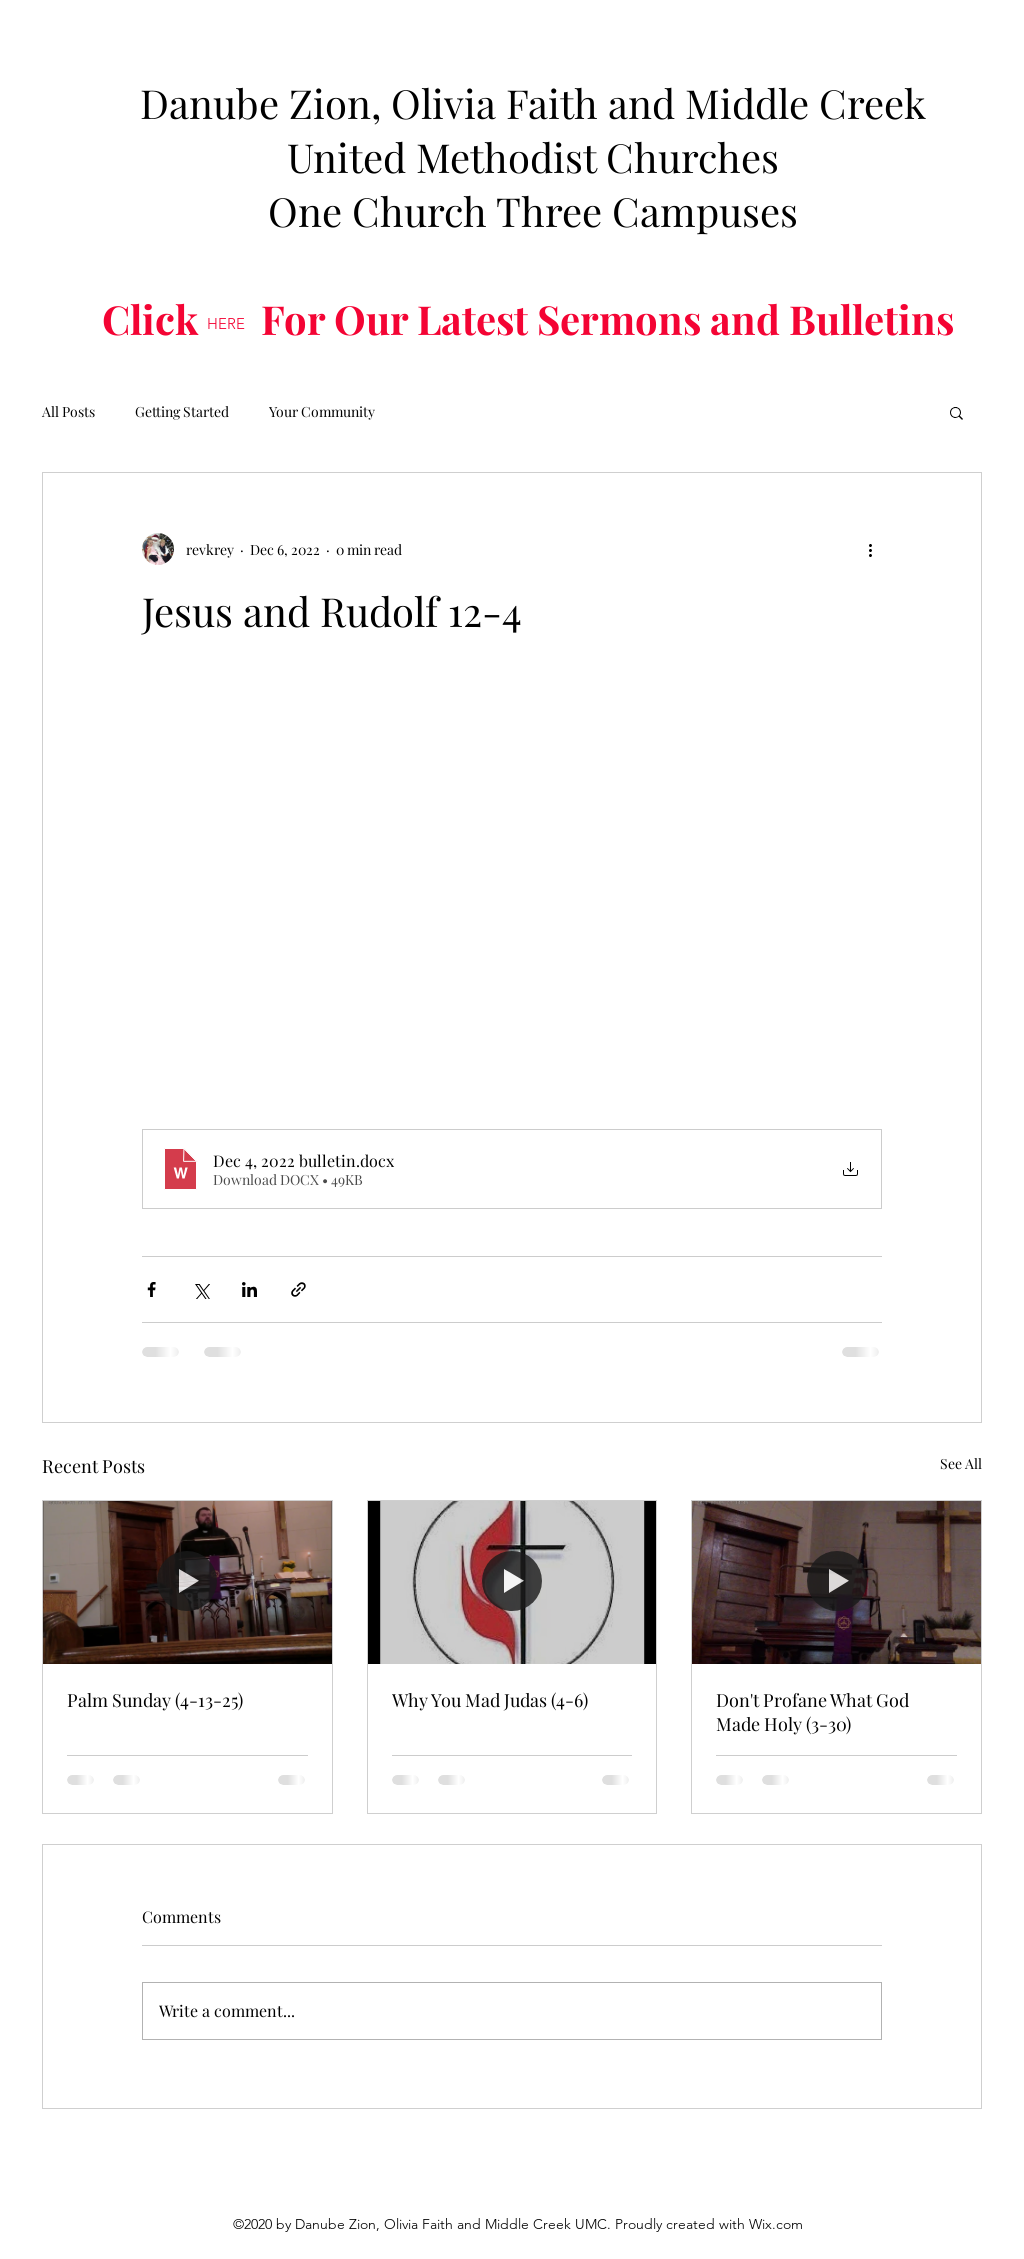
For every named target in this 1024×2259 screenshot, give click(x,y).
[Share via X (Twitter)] (200, 1289)
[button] (956, 412)
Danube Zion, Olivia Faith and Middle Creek (533, 102)
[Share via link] (298, 1289)
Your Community (322, 411)
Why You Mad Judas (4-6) (490, 1700)
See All (961, 1463)
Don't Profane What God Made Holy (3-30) (812, 1712)
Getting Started (182, 411)
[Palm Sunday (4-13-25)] (187, 1582)
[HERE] (226, 324)
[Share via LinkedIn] (249, 1289)
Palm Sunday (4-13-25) (155, 1700)
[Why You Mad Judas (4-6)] (512, 1582)
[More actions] (870, 549)
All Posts (68, 411)
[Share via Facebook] (151, 1289)
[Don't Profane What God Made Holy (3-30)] (836, 1582)
